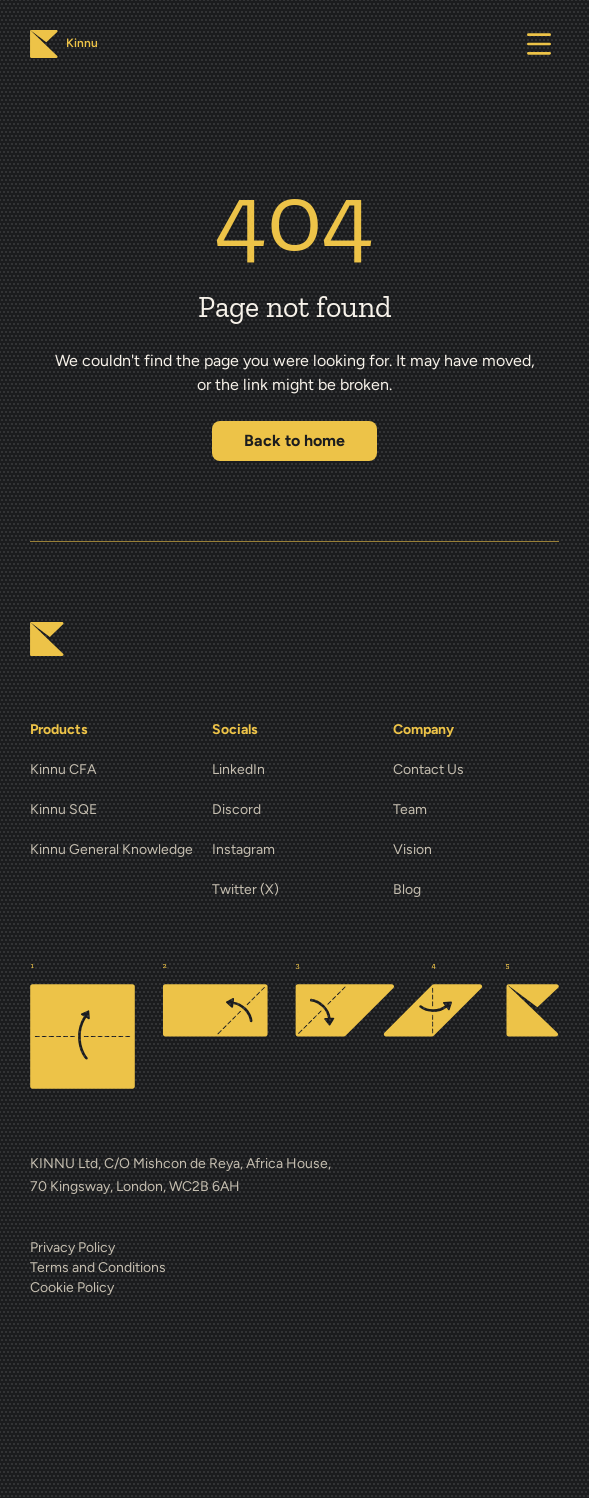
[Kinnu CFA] (113, 770)
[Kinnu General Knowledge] (113, 850)
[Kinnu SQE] (113, 810)
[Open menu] (539, 44)
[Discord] (295, 810)
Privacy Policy (72, 1247)
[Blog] (476, 890)
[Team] (476, 810)
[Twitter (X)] (295, 890)
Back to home (294, 440)
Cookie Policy (72, 1287)
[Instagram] (295, 850)
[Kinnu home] (47, 639)
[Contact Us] (476, 770)
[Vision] (476, 850)
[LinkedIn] (295, 770)
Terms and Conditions (98, 1267)
